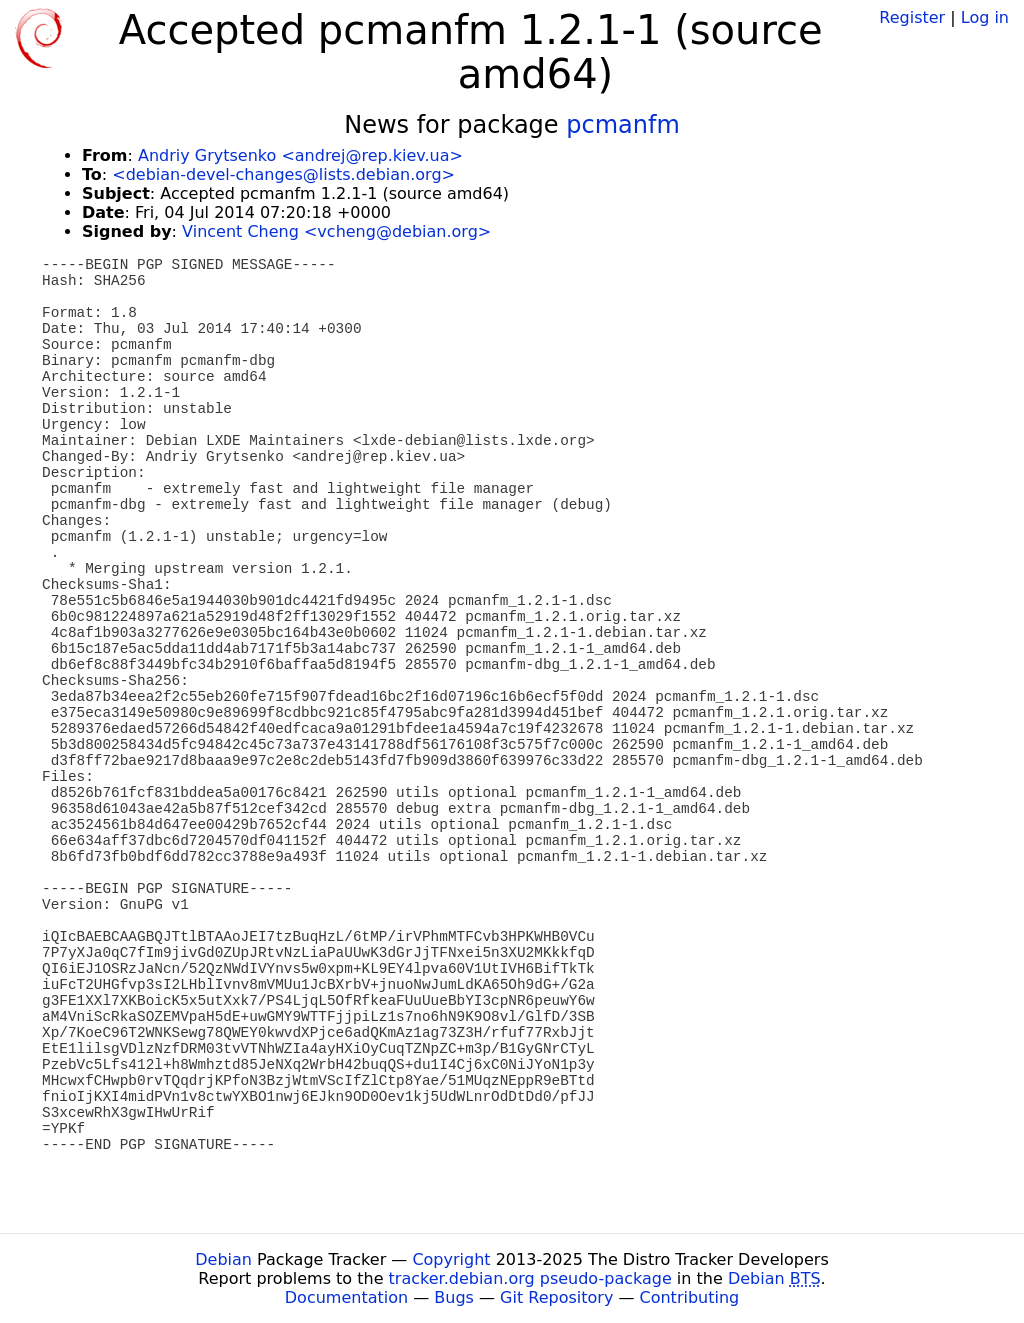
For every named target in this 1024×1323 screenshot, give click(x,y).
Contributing (690, 1297)
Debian (223, 1259)
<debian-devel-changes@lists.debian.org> (283, 174)
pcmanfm (623, 125)
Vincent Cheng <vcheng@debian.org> (336, 231)
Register (912, 17)
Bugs (454, 1297)
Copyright (451, 1259)
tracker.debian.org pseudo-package (530, 1278)
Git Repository (556, 1297)
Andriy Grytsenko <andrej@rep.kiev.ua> (300, 155)
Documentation (346, 1297)
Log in (985, 17)
